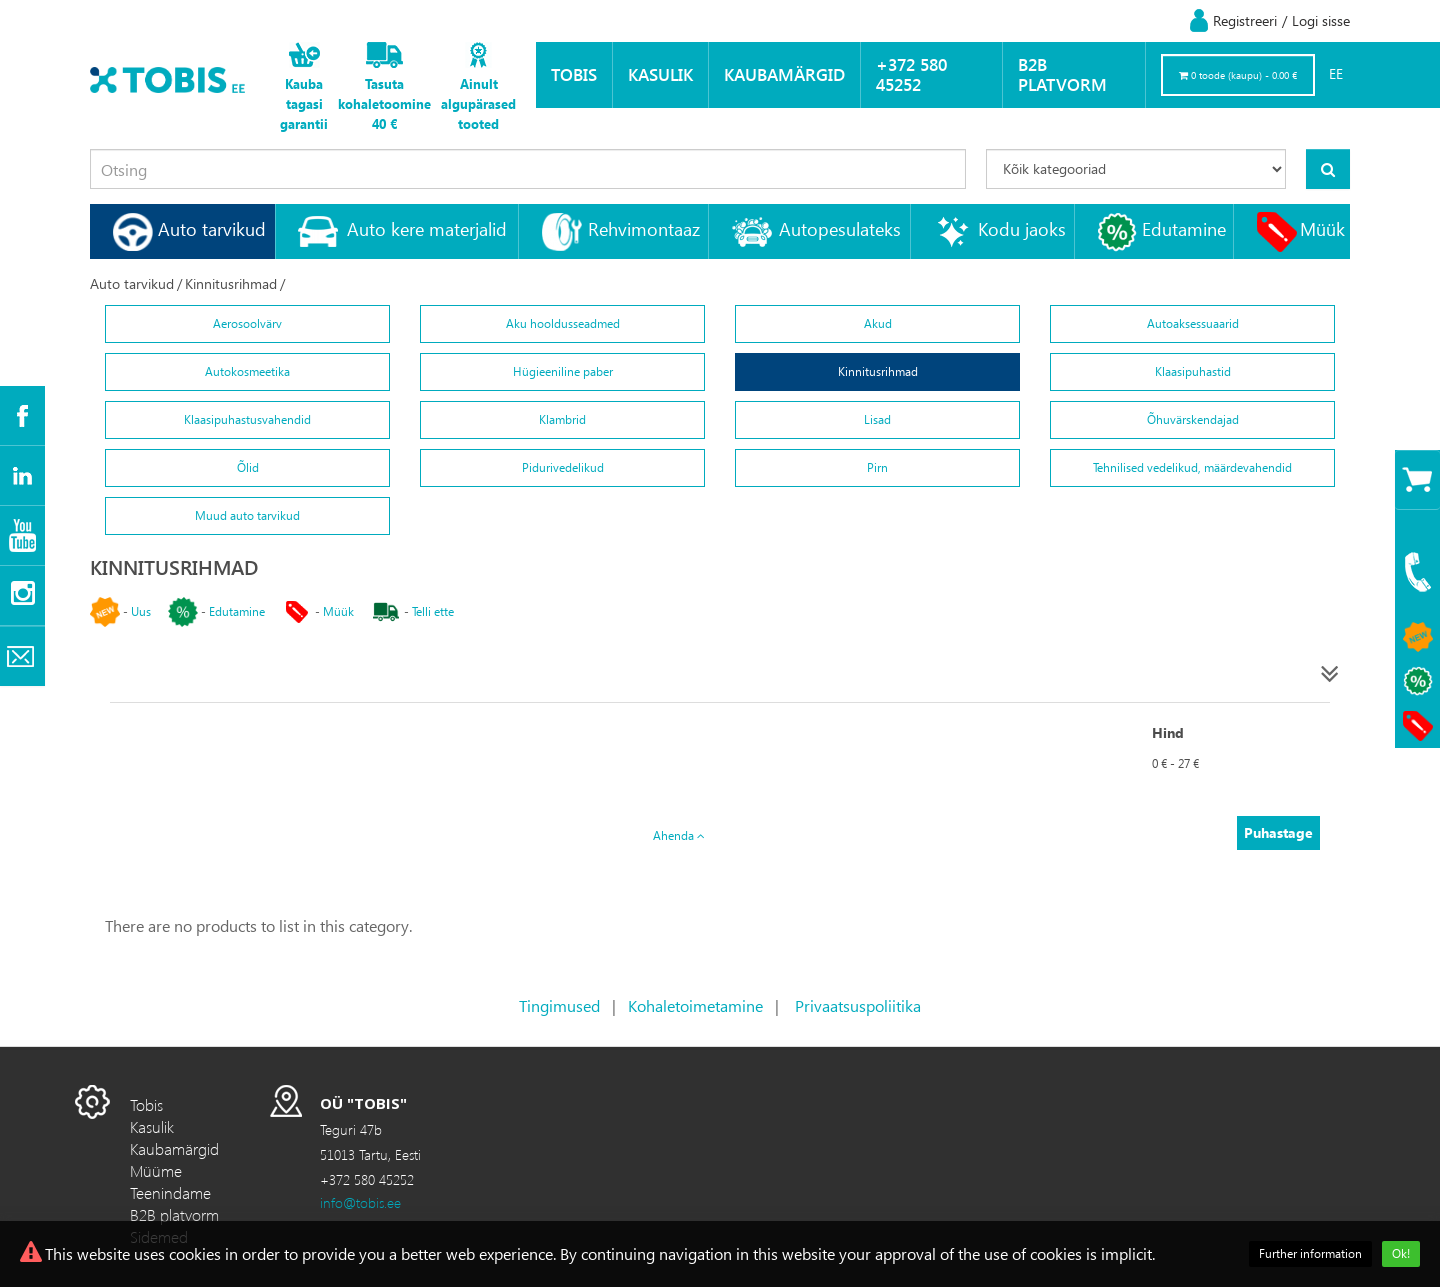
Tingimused (559, 1005)
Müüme (156, 1170)
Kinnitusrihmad (231, 283)
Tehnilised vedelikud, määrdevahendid (1192, 467)
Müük (1322, 228)
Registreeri (1245, 20)
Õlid (248, 467)
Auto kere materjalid (427, 228)
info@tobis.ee (360, 1202)
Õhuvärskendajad (1193, 419)
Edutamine (1184, 228)
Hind (1168, 732)
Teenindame (170, 1192)
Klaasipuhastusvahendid (247, 419)
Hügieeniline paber (563, 371)
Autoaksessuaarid (1193, 323)
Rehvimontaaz (644, 228)
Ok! (1401, 1253)
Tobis (574, 74)
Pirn (877, 467)
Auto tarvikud (212, 228)
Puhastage (1278, 832)
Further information (1310, 1253)
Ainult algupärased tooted (478, 103)
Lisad (877, 419)
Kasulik (660, 74)
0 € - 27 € (1175, 763)
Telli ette (433, 611)
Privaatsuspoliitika (858, 1005)
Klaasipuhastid (1193, 371)
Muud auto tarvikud (247, 515)
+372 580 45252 (911, 74)
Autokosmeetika (247, 371)
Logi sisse (1321, 20)
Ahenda (679, 835)
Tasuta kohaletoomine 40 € (384, 103)
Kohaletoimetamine (695, 1005)
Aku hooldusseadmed (563, 323)
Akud (878, 323)
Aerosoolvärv (247, 323)
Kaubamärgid (784, 74)
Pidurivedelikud (563, 467)
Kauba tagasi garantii (304, 103)
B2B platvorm (1062, 74)
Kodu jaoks (1022, 228)
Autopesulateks (840, 228)
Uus (141, 611)
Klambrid (562, 419)
